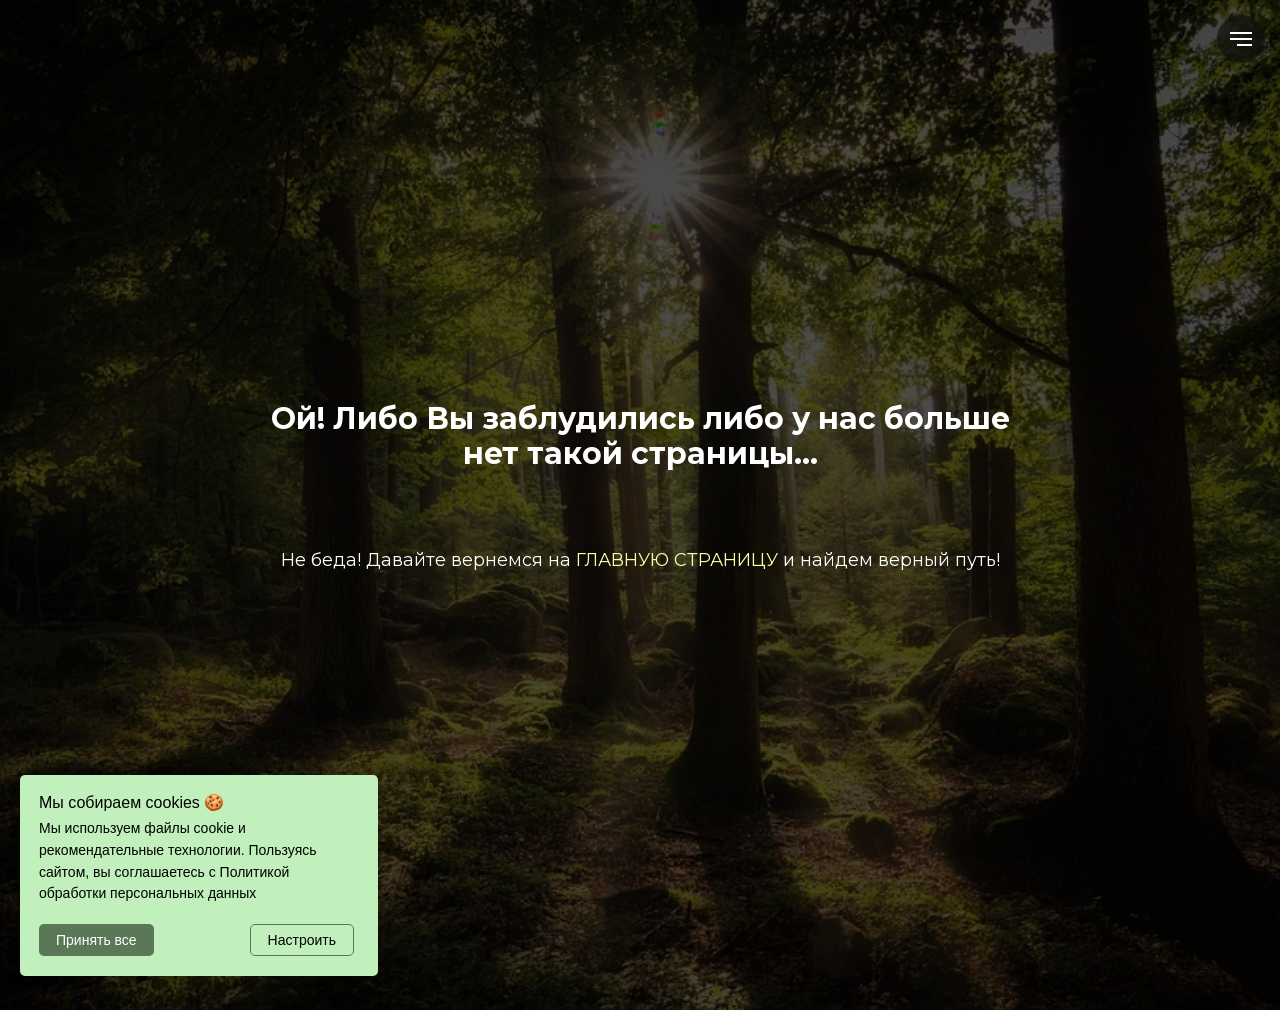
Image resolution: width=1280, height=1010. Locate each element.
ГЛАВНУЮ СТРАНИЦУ (677, 560)
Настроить (302, 940)
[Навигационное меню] (1241, 39)
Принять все (96, 940)
